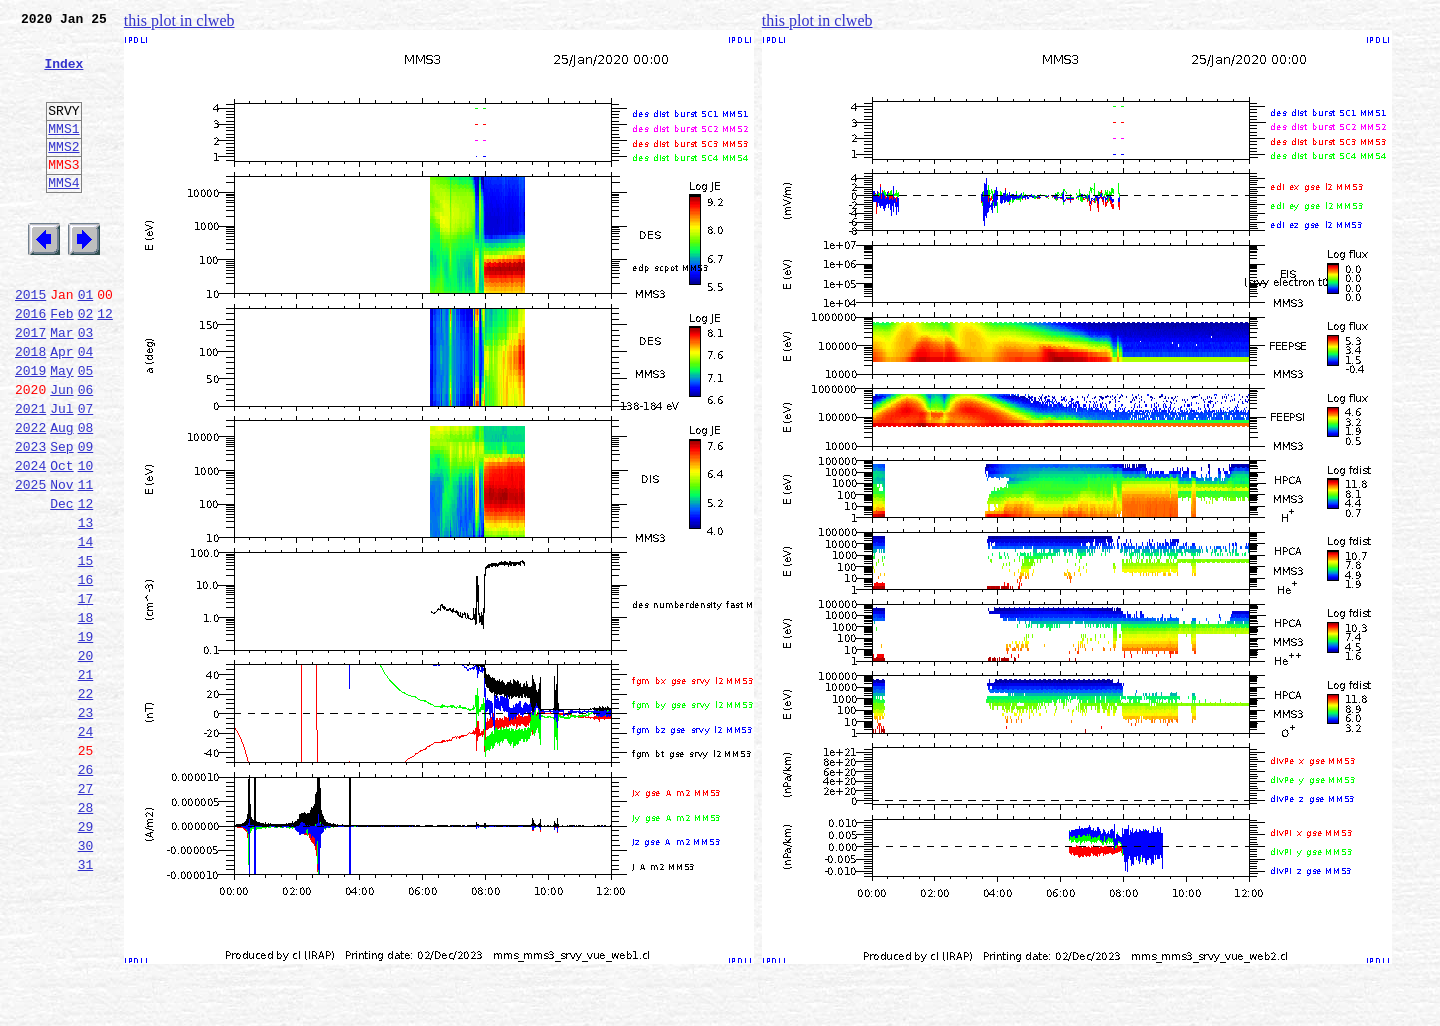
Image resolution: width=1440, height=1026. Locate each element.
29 (86, 958)
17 (86, 694)
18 (86, 716)
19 (86, 738)
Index (63, 75)
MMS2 (63, 173)
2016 (30, 364)
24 (86, 848)
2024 (30, 540)
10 (86, 540)
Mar (61, 386)
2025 (30, 562)
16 (86, 672)
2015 (30, 342)
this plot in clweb (179, 20)
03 (86, 386)
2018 (30, 408)
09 (86, 518)
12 (105, 364)
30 (86, 980)
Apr (61, 408)
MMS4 (63, 215)
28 (86, 936)
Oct (61, 540)
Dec (61, 584)
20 (86, 760)
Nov (61, 562)
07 (86, 474)
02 (86, 364)
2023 (30, 518)
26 (86, 892)
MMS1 (63, 152)
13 (86, 606)
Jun (61, 452)
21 (86, 782)
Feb (61, 364)
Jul (61, 474)
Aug (61, 496)
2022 (30, 496)
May (61, 430)
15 (86, 650)
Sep (61, 518)
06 (86, 452)
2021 (30, 474)
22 (86, 804)
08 (86, 496)
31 (86, 1002)
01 (86, 342)
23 (86, 826)
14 (86, 628)
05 (86, 430)
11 (86, 562)
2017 (30, 386)
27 (86, 914)
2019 (30, 430)
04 (86, 408)
